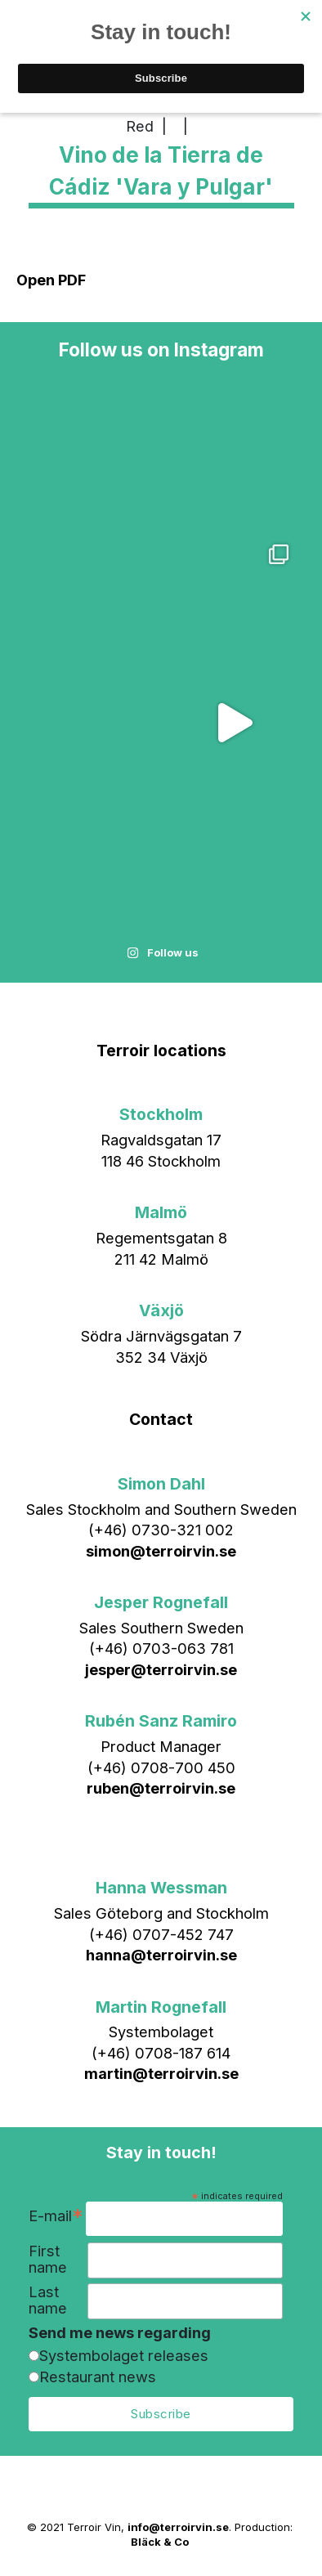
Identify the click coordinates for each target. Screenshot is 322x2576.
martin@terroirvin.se (161, 2073)
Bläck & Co (160, 2541)
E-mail (56, 2217)
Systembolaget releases (123, 2355)
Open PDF (51, 280)
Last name (48, 2300)
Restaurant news (97, 2377)
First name (48, 2259)
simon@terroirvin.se (161, 1551)
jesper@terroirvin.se (161, 1669)
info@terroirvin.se (178, 2526)
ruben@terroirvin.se (161, 1788)
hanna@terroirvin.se (161, 1955)
